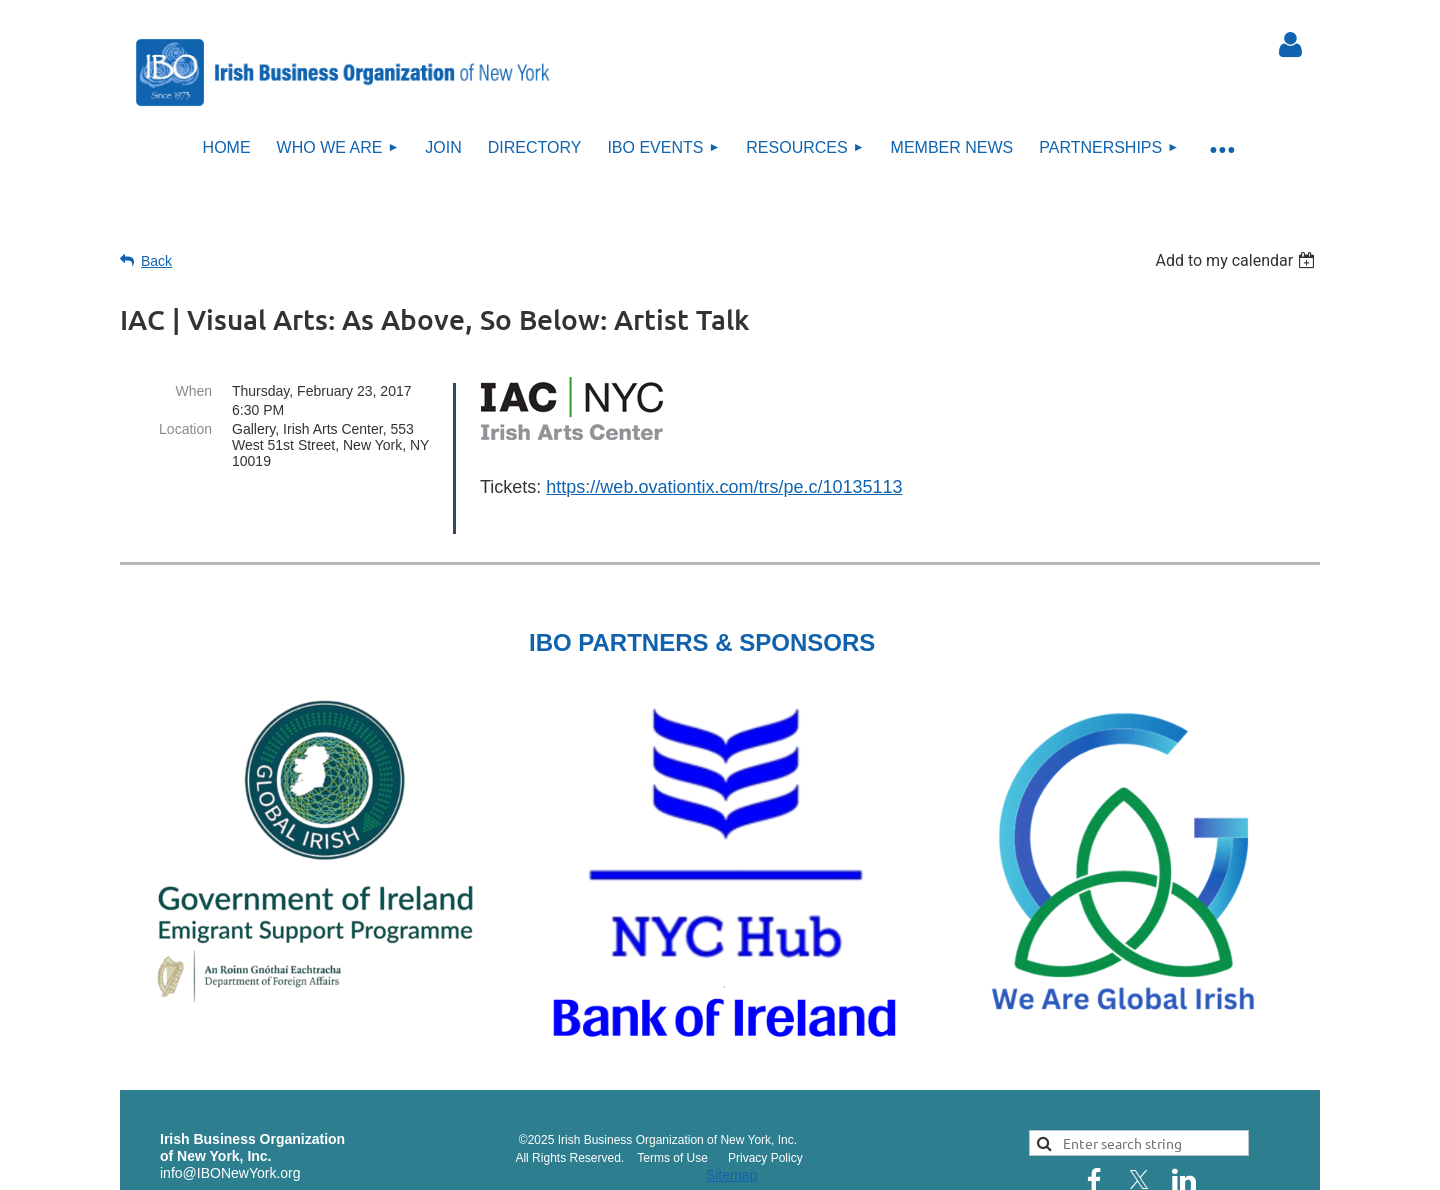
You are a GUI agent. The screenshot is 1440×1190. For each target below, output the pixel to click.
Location (185, 429)
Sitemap (731, 1148)
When (193, 391)
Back (156, 261)
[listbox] (1237, 260)
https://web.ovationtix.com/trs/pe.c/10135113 (724, 487)
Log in (1290, 45)
